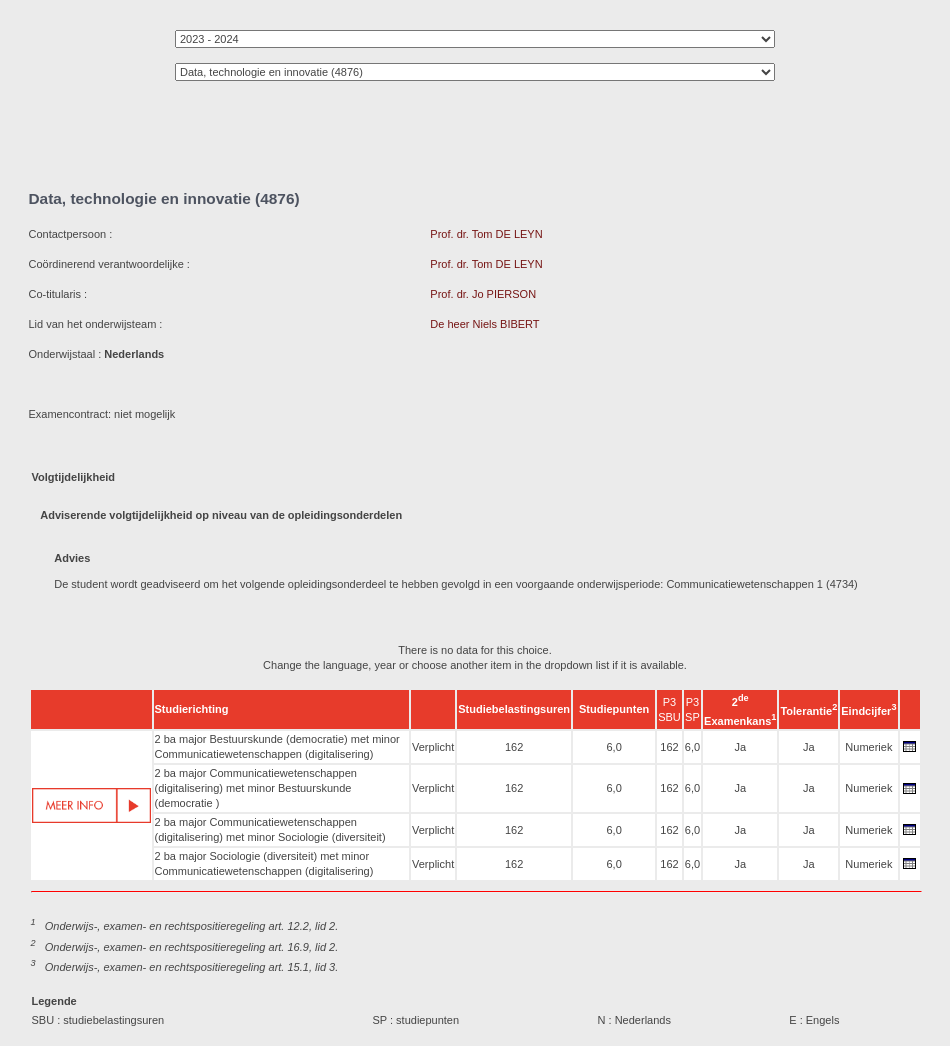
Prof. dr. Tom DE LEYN (486, 234)
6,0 (613, 747)
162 (514, 747)
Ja (740, 747)
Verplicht (433, 747)
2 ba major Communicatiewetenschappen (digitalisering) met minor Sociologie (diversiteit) (270, 829)
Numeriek (868, 747)
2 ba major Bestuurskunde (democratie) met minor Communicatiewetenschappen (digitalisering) (277, 746)
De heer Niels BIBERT (484, 324)
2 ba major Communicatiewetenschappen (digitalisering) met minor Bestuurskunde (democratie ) (256, 788)
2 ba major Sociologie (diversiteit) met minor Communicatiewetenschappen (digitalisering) (264, 863)
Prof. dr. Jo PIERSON (483, 294)
